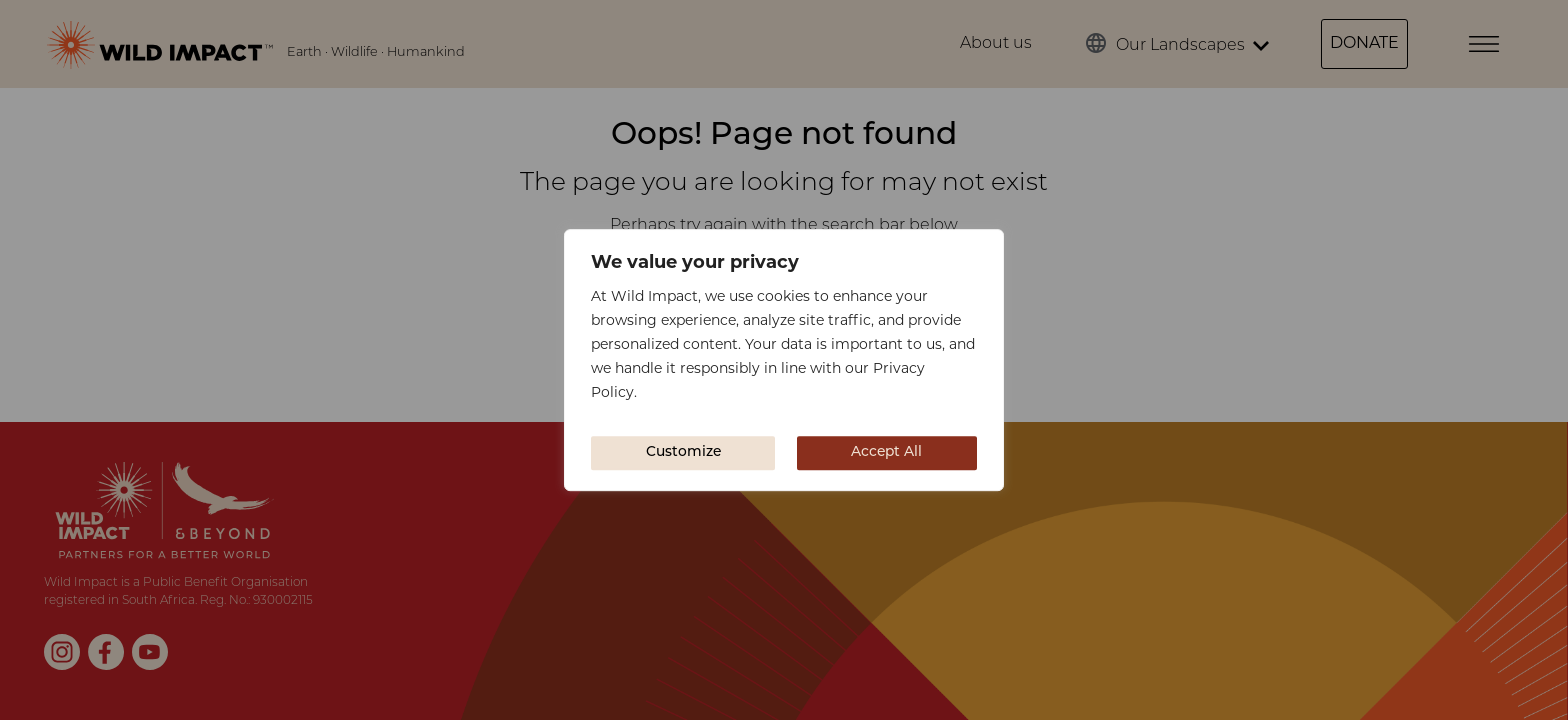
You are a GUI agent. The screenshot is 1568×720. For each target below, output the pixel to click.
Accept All (886, 452)
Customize (683, 452)
